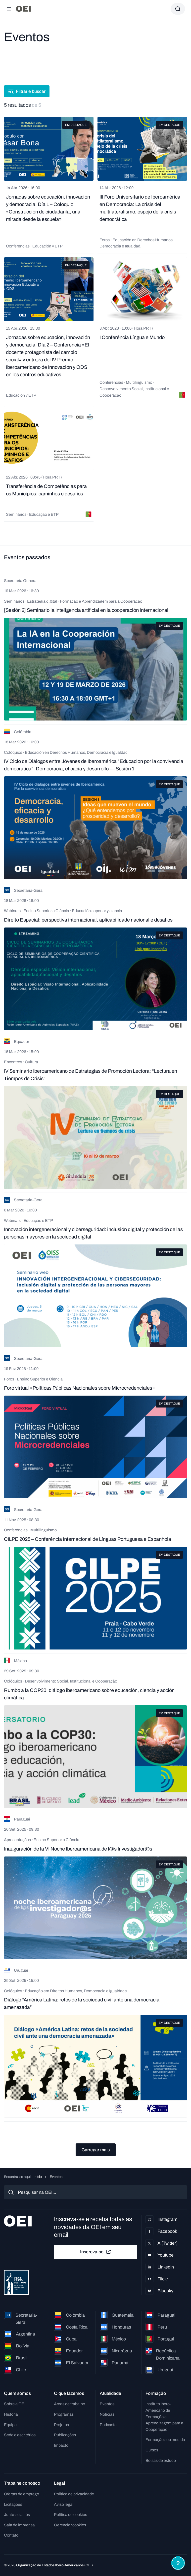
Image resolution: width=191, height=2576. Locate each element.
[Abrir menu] (9, 9)
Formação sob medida (165, 2440)
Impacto (61, 2445)
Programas (64, 2414)
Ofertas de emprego (21, 2494)
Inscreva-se (95, 2252)
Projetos (61, 2425)
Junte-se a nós (17, 2514)
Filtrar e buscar (27, 91)
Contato (11, 2535)
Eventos (107, 2404)
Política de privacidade (74, 2494)
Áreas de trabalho (69, 2404)
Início (38, 2177)
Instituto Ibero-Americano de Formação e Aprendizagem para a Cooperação (164, 2416)
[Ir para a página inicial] (23, 9)
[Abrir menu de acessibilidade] (178, 2563)
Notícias (107, 2414)
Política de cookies (70, 2514)
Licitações (13, 2504)
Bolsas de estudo (160, 2460)
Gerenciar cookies (70, 2525)
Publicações (65, 2435)
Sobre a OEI (14, 2404)
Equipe (10, 2425)
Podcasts (108, 2425)
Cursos (151, 2450)
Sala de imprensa (19, 2525)
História (11, 2414)
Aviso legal (63, 2504)
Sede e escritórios (20, 2435)
